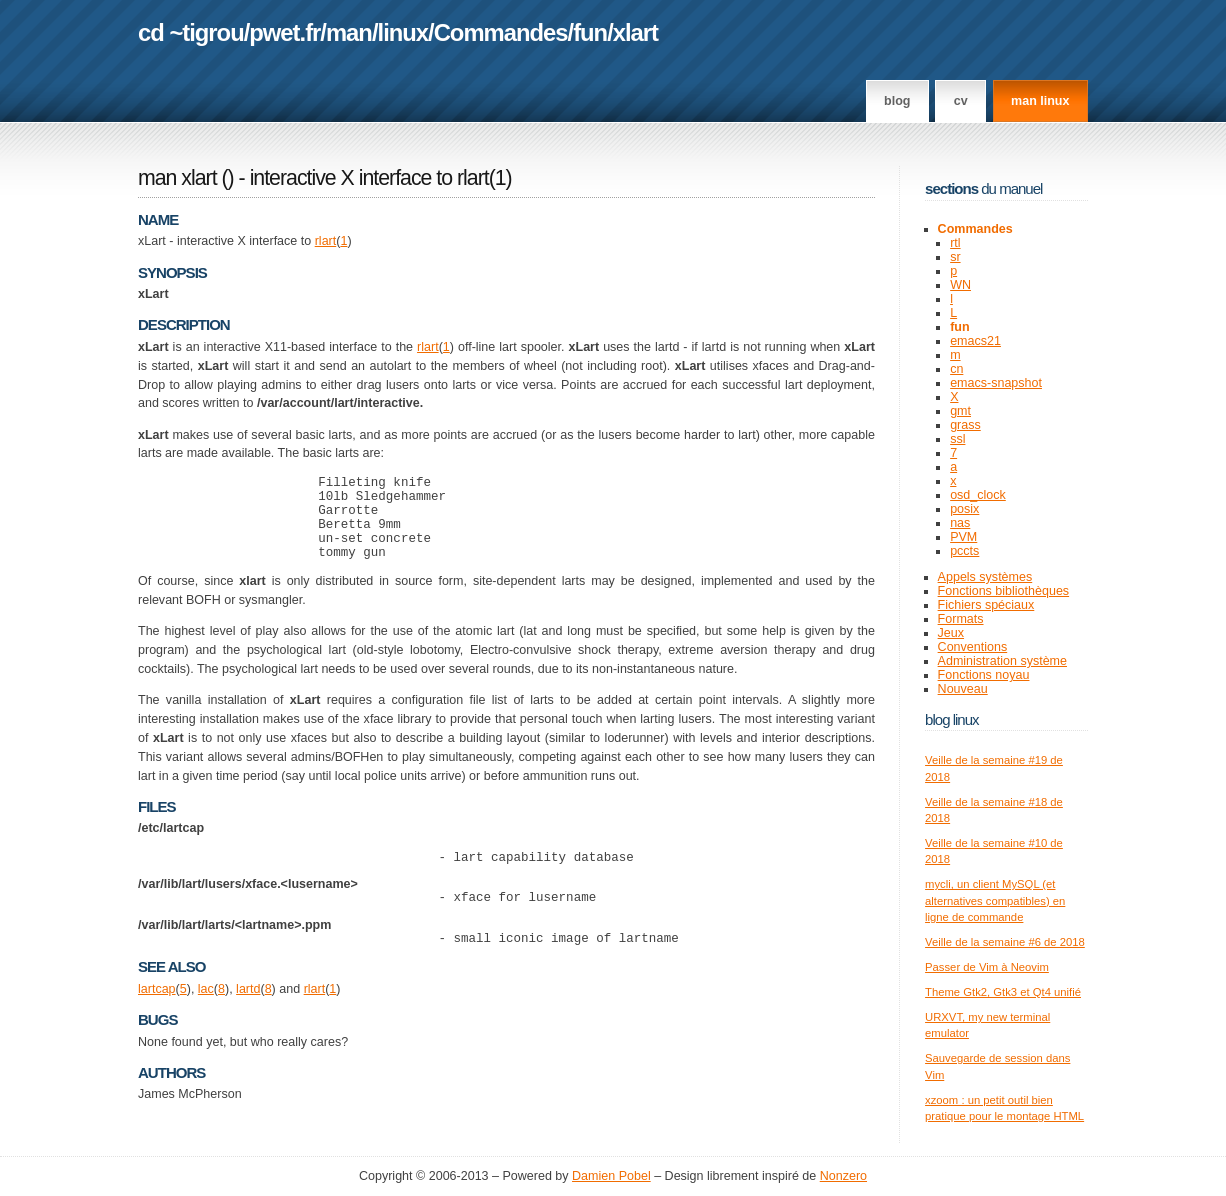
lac (206, 1016)
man (349, 32)
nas (960, 523)
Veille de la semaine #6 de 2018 (1005, 942)
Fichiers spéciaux (986, 605)
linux (403, 32)
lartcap (157, 1016)
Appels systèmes (985, 577)
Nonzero (843, 1177)
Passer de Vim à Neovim (987, 967)
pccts (964, 551)
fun (590, 32)
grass (965, 425)
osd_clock (978, 495)
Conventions (973, 647)
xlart (635, 32)
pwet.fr (284, 32)
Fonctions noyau (984, 675)
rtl (955, 243)
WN (960, 285)
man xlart (177, 178)
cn (956, 369)
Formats (961, 619)
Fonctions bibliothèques (1004, 591)
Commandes (501, 32)
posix (964, 509)
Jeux (951, 633)
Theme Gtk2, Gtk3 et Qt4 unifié (1003, 992)
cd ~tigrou (191, 32)
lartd (248, 1016)
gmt (960, 411)
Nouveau (963, 689)
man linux (1040, 101)
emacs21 (975, 341)
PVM (963, 537)
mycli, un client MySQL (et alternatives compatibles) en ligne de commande (995, 900)
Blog (897, 101)
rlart (326, 241)
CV (961, 101)
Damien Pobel (611, 1177)
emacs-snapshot (996, 383)
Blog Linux (952, 719)
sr (955, 257)
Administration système (1002, 661)
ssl (957, 439)
